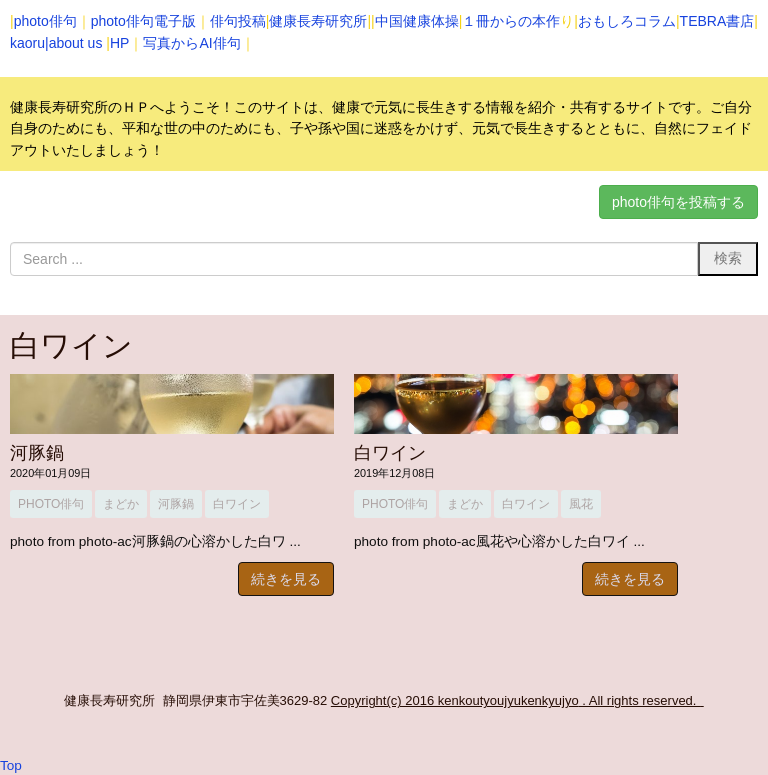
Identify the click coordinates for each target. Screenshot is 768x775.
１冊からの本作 (511, 21)
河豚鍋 (37, 453)
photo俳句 (45, 21)
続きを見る (286, 579)
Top (11, 765)
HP (119, 43)
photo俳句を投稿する (678, 202)
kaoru (27, 43)
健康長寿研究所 (318, 21)
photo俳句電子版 (143, 21)
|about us (73, 43)
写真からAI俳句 (191, 43)
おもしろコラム (627, 21)
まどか (121, 504)
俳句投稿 (238, 21)
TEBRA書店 (717, 21)
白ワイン (237, 504)
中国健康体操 (417, 21)
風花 (581, 504)
